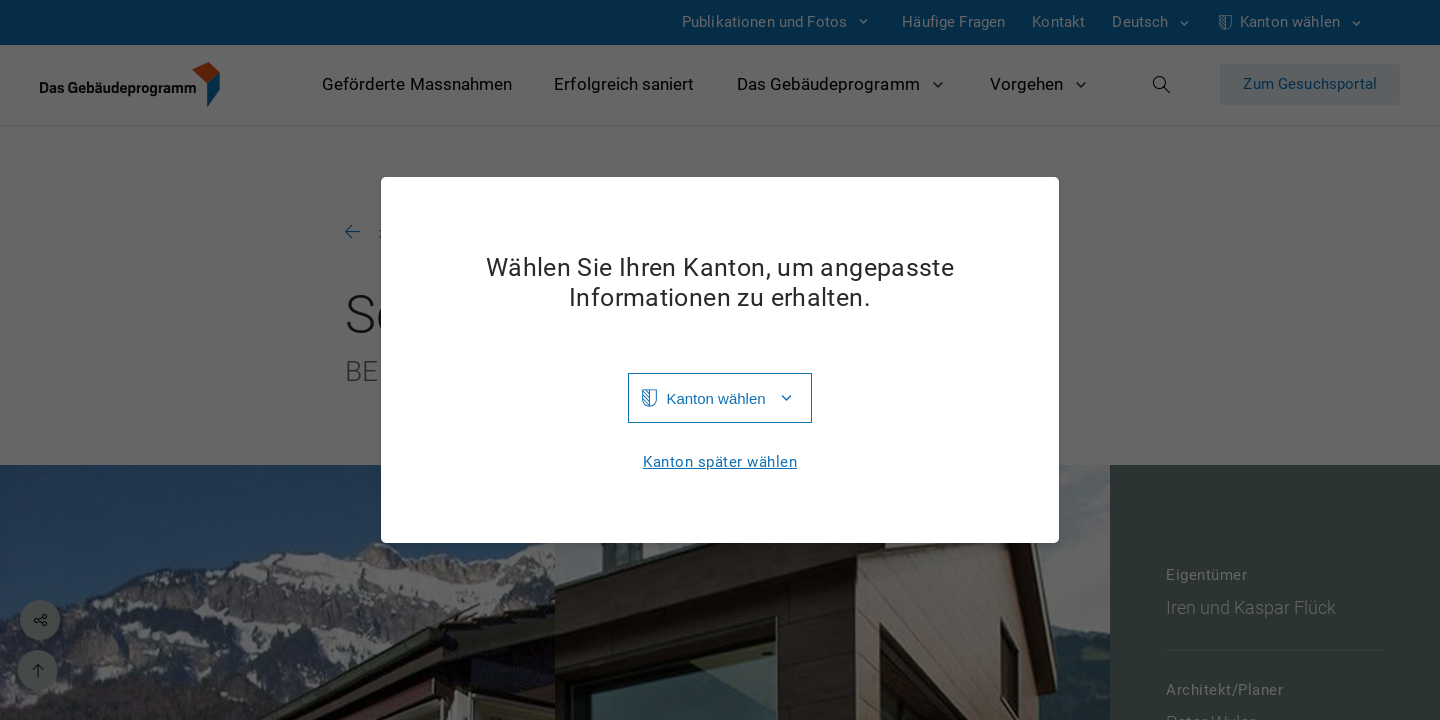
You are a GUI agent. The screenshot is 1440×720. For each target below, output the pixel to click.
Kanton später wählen (720, 462)
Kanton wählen (715, 398)
